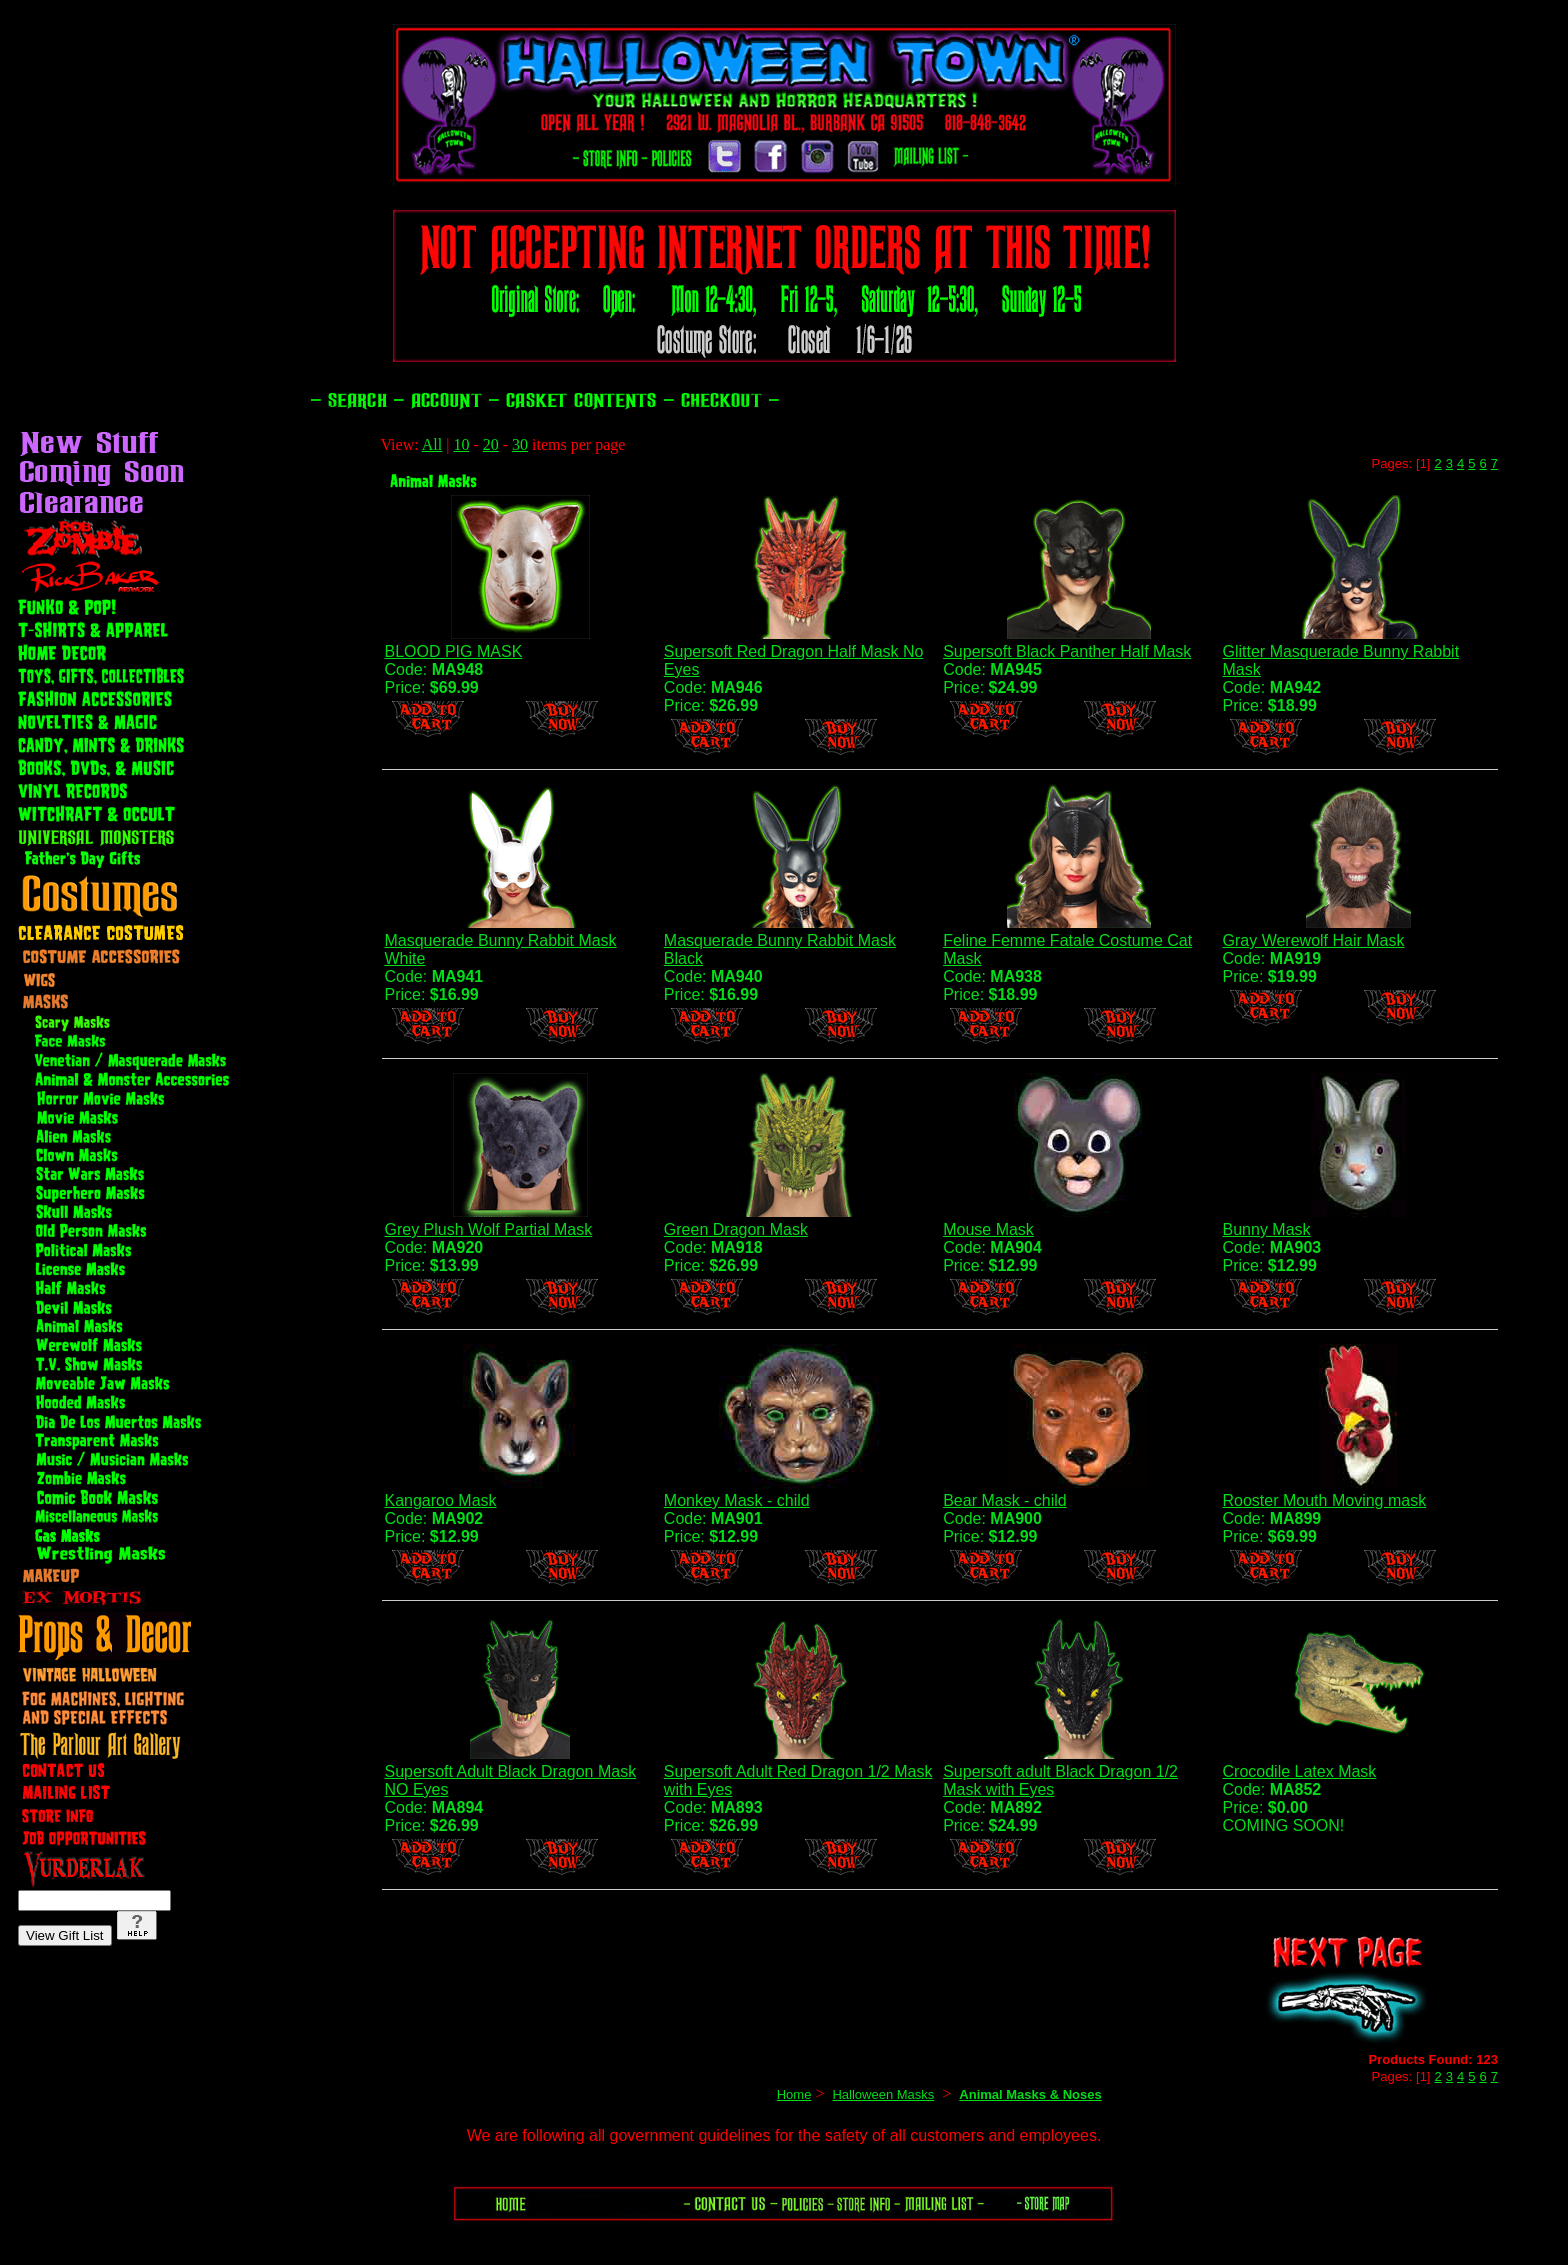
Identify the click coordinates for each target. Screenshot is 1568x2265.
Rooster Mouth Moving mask (1325, 1500)
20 (491, 444)
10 (461, 444)
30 (520, 444)
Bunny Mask (1267, 1229)
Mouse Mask (988, 1229)
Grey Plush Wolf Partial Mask (488, 1229)
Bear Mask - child (1005, 1500)
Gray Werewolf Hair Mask (1314, 940)
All (432, 444)
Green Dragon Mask (736, 1229)
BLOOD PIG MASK (453, 651)
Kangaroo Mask (440, 1500)
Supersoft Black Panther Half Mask (1067, 651)
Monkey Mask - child (737, 1500)
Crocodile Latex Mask (1300, 1771)
